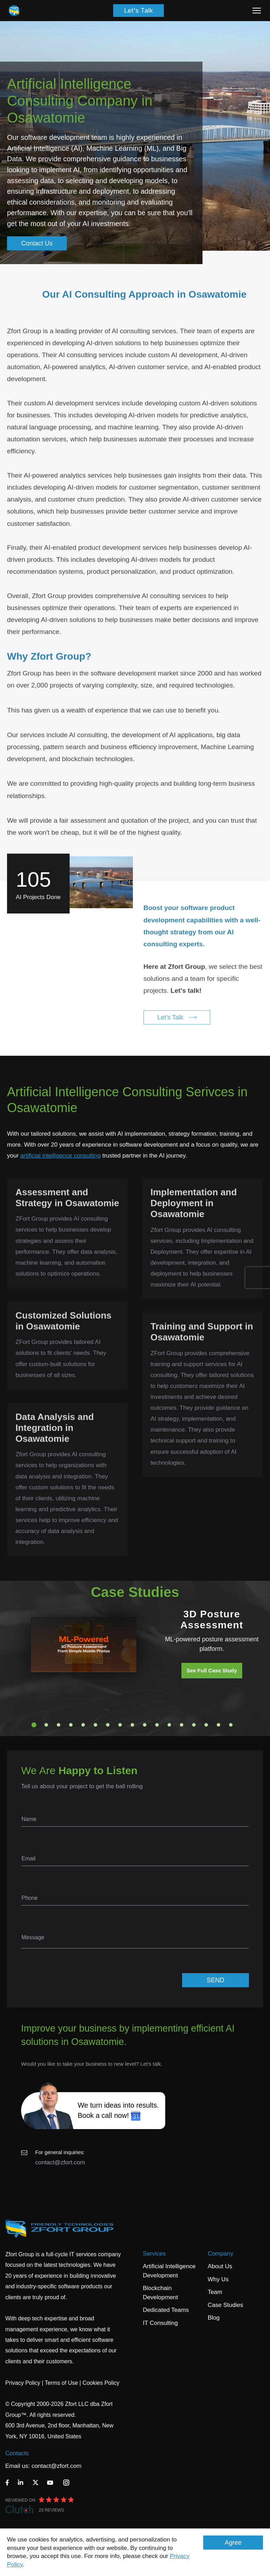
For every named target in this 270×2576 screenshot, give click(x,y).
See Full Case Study (212, 1670)
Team (215, 2292)
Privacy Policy (22, 2383)
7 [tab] (108, 1725)
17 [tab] (231, 1725)
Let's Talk (138, 10)
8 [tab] (120, 1725)
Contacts (17, 2453)
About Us (220, 2266)
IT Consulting (160, 2323)
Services (154, 2253)
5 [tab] (83, 1725)
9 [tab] (132, 1725)
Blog (214, 2317)
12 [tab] (169, 1725)
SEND (215, 1980)
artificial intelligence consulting (60, 1155)
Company (220, 2253)
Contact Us (36, 243)
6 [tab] (95, 1725)
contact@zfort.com (60, 2162)
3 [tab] (58, 1725)
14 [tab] (194, 1725)
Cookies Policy (101, 2383)
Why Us (218, 2279)
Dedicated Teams (166, 2310)
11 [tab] (157, 1725)
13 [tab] (182, 1725)
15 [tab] (206, 1725)
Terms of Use (61, 2383)
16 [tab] (218, 1725)
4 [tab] (71, 1725)
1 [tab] (34, 1725)
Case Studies (225, 2305)
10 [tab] (145, 1725)
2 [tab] (46, 1725)
